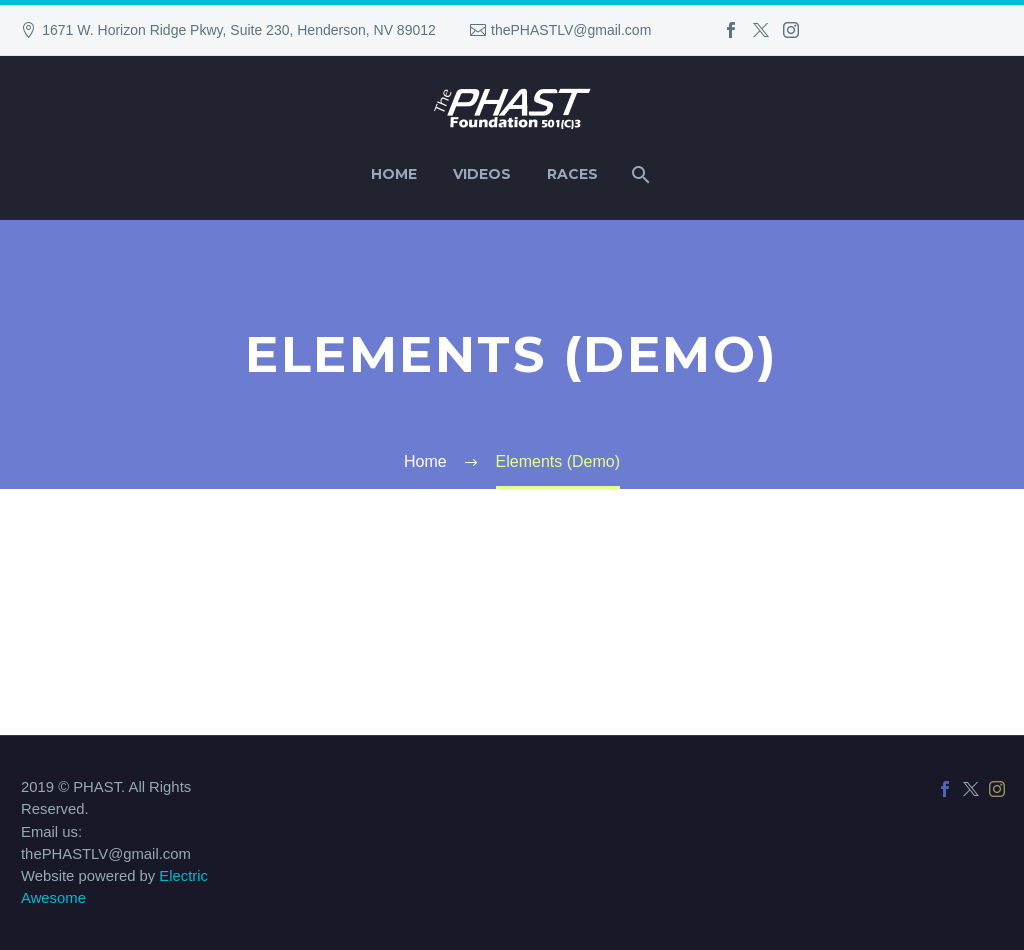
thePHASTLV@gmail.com (571, 30)
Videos (482, 174)
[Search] (638, 174)
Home (394, 174)
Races (572, 174)
